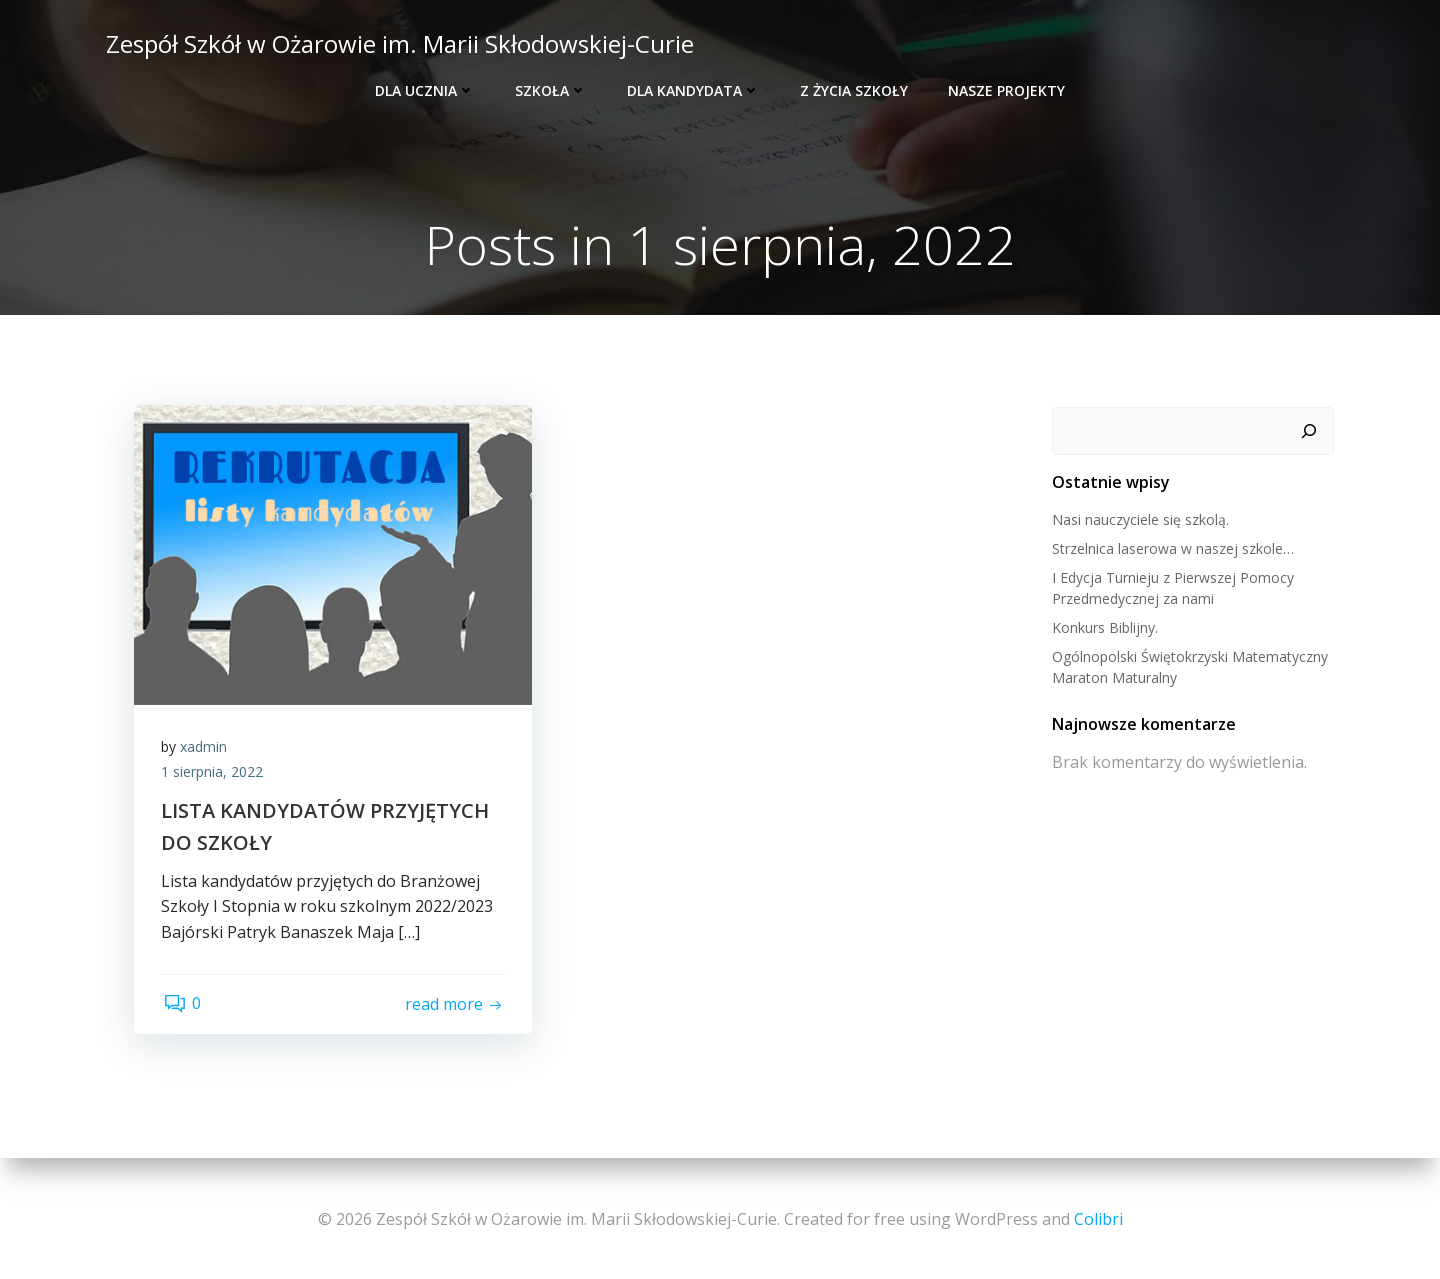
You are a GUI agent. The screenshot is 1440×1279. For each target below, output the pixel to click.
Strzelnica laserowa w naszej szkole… (1172, 549)
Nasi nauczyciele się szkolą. (1139, 520)
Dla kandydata (693, 90)
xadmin (206, 750)
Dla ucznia (425, 90)
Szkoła (551, 90)
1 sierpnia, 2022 (215, 776)
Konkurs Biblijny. (1104, 628)
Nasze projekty (1006, 90)
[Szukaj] (1311, 432)
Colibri (1098, 1219)
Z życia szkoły (854, 90)
